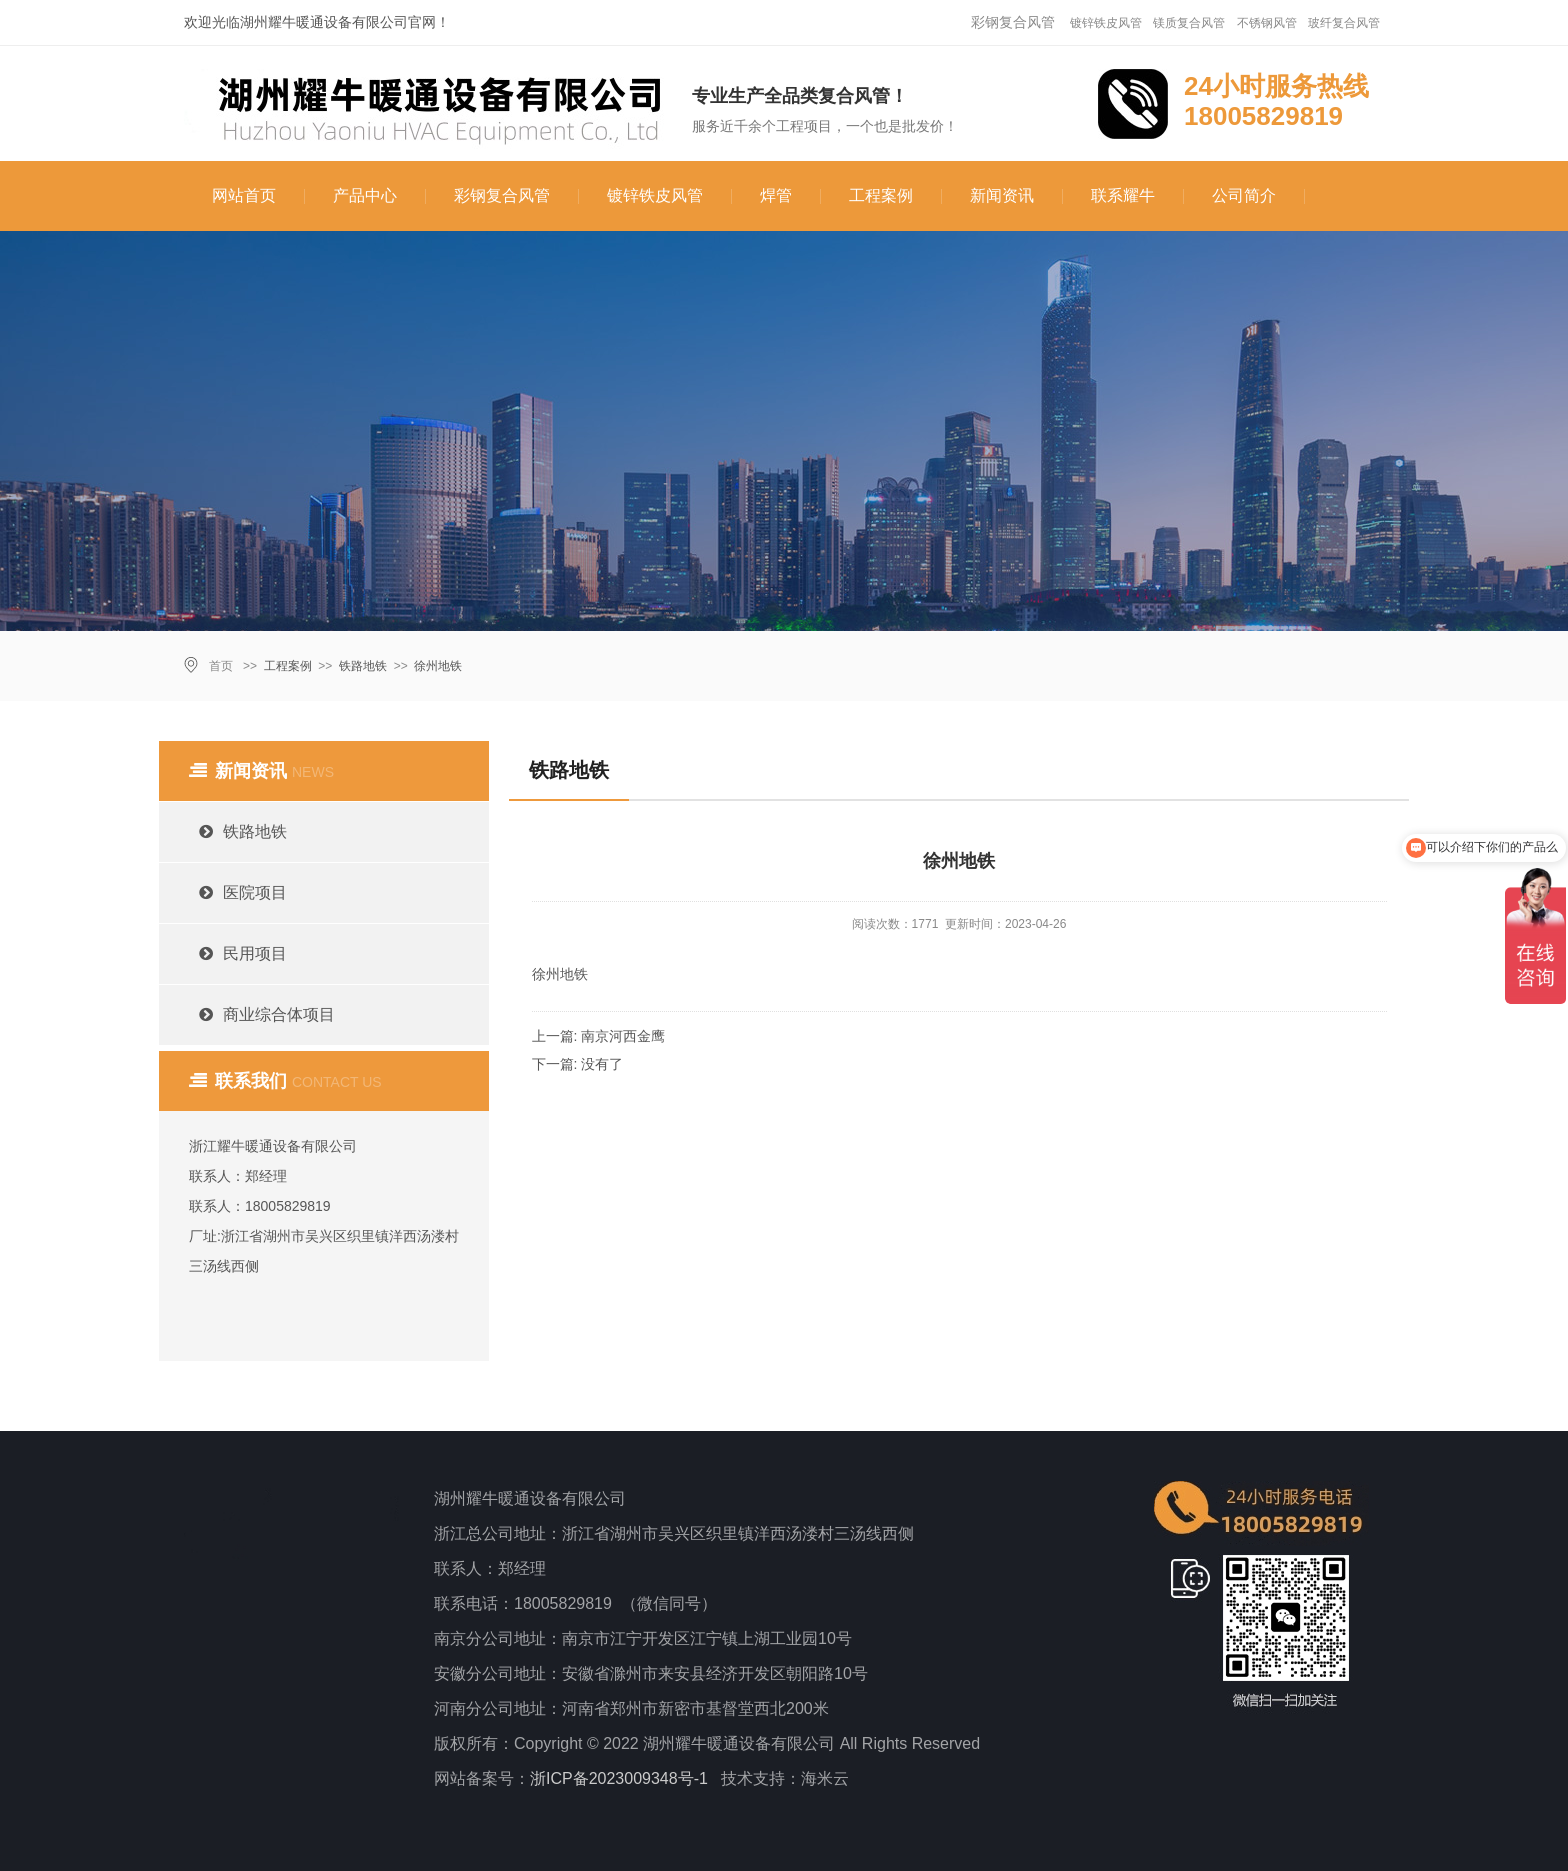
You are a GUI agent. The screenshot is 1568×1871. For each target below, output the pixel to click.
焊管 (776, 195)
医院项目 (233, 892)
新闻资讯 (1002, 195)
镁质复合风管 (1189, 23)
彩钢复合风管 (1013, 22)
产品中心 (365, 195)
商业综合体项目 (257, 1014)
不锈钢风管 (1267, 23)
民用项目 (233, 953)
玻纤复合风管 (1344, 23)
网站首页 (244, 195)
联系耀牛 (1123, 195)
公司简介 (1244, 195)
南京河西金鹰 (623, 1036)
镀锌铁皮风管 (1106, 23)
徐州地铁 (438, 666)
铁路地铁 (363, 666)
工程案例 (881, 195)
